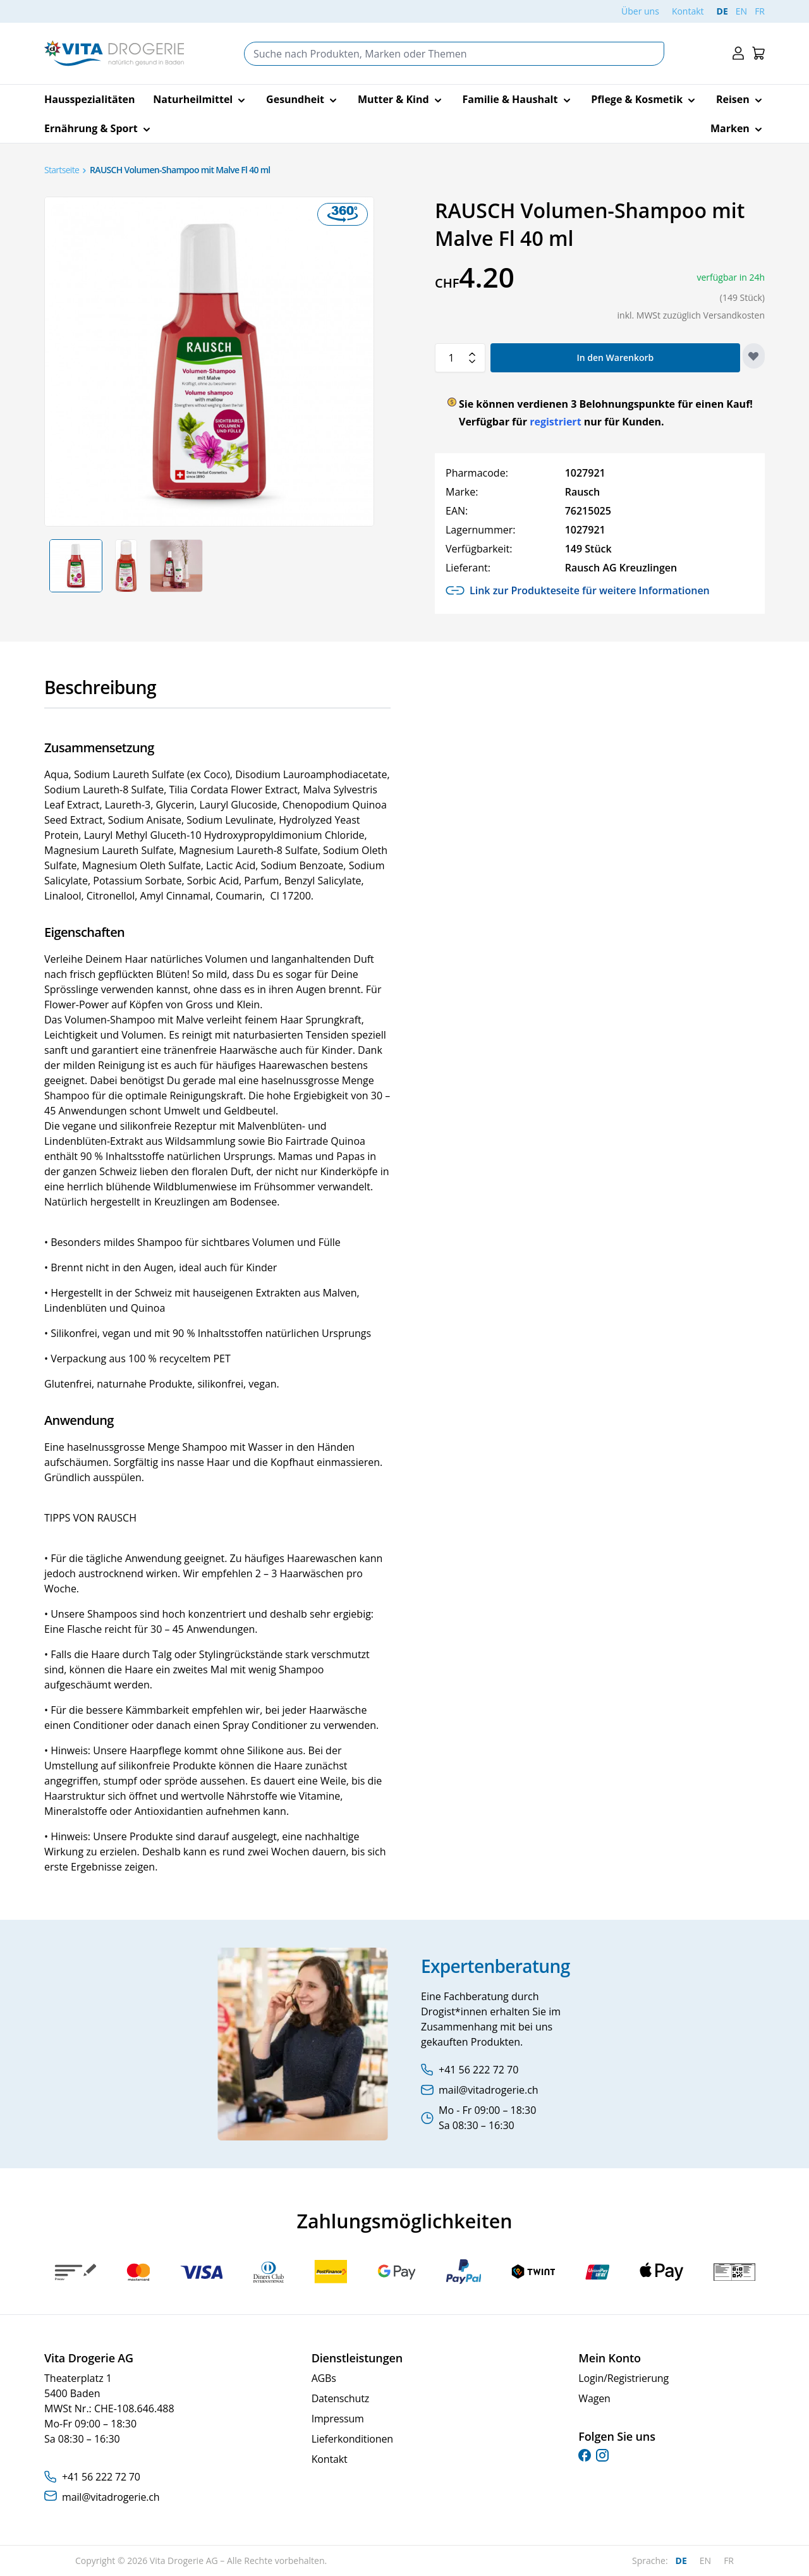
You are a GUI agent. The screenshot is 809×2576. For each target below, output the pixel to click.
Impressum (338, 2419)
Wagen (594, 2398)
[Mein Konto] (738, 53)
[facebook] (584, 2455)
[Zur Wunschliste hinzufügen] (754, 356)
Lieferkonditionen (352, 2439)
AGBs (324, 2378)
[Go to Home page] (114, 53)
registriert (555, 422)
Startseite (61, 170)
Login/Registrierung (623, 2378)
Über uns (640, 11)
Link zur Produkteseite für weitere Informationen (578, 590)
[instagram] (602, 2455)
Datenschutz (340, 2398)
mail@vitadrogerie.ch (110, 2497)
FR (760, 11)
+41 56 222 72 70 (101, 2477)
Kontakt (688, 11)
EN (741, 11)
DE (722, 11)
